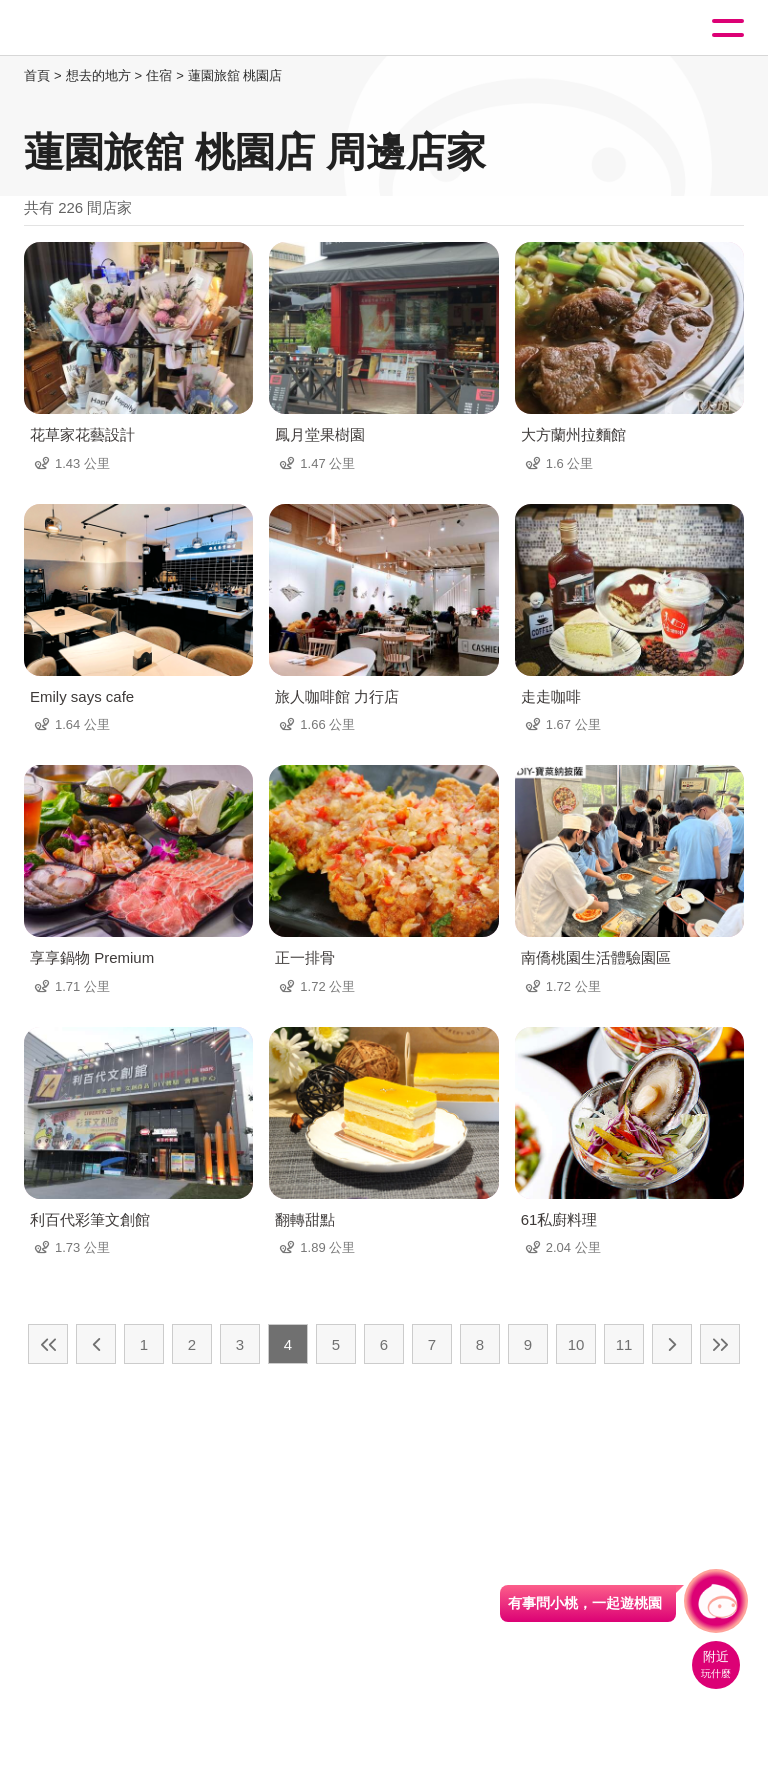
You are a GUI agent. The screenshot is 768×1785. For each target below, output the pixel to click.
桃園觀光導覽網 (98, 28)
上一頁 (96, 1344)
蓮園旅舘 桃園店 (235, 75)
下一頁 (672, 1344)
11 (624, 1344)
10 (576, 1344)
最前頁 (48, 1344)
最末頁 (720, 1344)
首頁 (37, 75)
